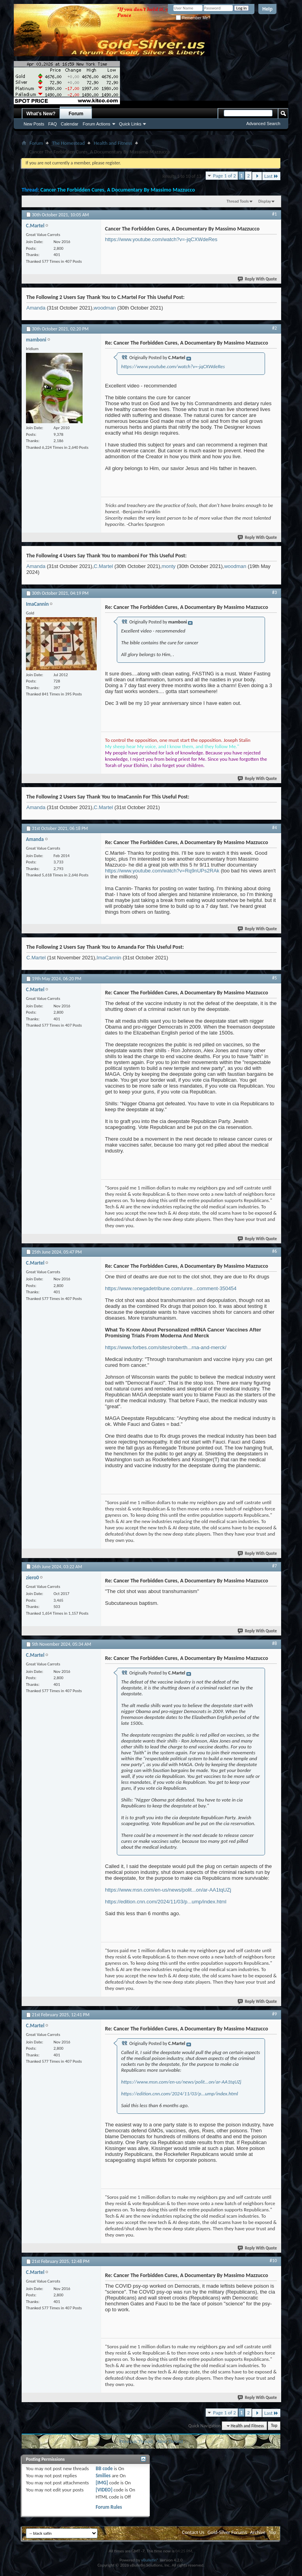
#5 (274, 978)
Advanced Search (263, 123)
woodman (105, 308)
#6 (274, 1251)
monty (168, 566)
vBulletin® (150, 2560)
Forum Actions (96, 124)
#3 (274, 592)
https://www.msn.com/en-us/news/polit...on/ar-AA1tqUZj (168, 1890)
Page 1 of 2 (224, 176)
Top (274, 2425)
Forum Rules (109, 2507)
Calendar (70, 124)
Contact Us (193, 2532)
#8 (274, 1643)
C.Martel (103, 566)
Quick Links (130, 124)
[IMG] (102, 2483)
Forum (76, 113)
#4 (274, 827)
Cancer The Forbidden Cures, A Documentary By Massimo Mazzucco (118, 189)
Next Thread (170, 2441)
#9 (274, 2014)
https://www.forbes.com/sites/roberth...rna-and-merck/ (165, 1347)
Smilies (103, 2475)
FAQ (52, 124)
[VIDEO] (104, 2490)
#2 (274, 328)
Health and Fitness (113, 143)
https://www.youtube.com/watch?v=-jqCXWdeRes (161, 239)
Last (271, 176)
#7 (274, 1566)
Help (267, 9)
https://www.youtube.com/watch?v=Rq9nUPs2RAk (162, 871)
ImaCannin (108, 958)
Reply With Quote (257, 279)
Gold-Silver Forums (227, 2532)
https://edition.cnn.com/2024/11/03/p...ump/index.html (165, 1902)
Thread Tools (237, 201)
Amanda (35, 308)
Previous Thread (136, 2441)
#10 (273, 2260)
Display (264, 201)
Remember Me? (193, 18)
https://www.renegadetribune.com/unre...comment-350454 (171, 1288)
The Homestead (68, 143)
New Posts (34, 124)
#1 (274, 214)
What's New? (40, 113)
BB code (104, 2468)
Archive (257, 2532)
